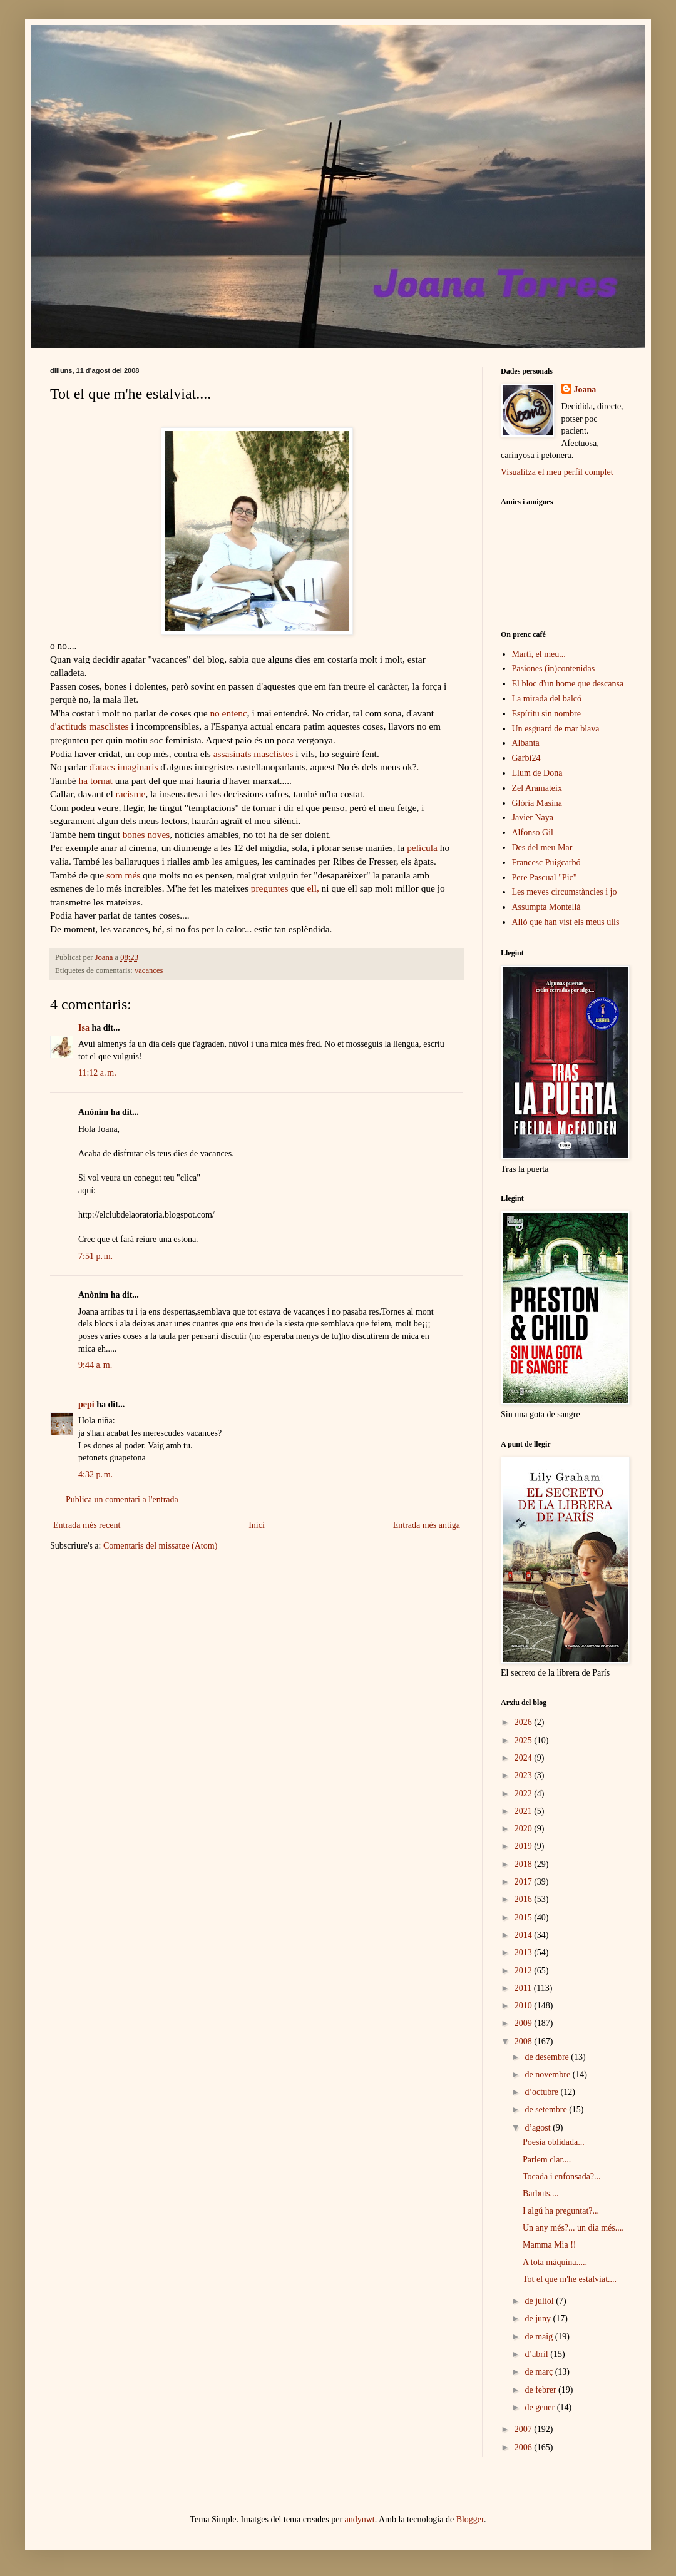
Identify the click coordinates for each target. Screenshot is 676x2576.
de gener (540, 2407)
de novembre (548, 2074)
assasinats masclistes (253, 753)
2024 (525, 1758)
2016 (525, 1899)
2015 (525, 1917)
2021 (525, 1811)
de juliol (540, 2301)
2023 (525, 1775)
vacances (149, 970)
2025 (525, 1740)
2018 (525, 1864)
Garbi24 (526, 758)
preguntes (270, 888)
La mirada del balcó (547, 698)
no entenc (228, 713)
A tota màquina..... (555, 2262)
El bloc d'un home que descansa (568, 683)
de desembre (548, 2057)
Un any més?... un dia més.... (573, 2227)
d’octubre (542, 2092)
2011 (524, 1988)
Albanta (526, 743)
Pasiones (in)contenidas (553, 668)
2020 (525, 1828)
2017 (525, 1881)
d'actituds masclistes (90, 726)
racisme (131, 793)
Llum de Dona (537, 773)
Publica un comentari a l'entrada (122, 1499)
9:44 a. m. (95, 1365)
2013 (525, 1952)
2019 (525, 1846)
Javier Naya (532, 817)
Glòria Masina (537, 803)
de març (540, 2371)
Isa (84, 1027)
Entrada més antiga (426, 1525)
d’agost (539, 2127)
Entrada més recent (86, 1525)
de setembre (547, 2109)
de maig (540, 2336)
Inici (256, 1525)
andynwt (360, 2519)
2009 (525, 2023)
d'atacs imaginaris (123, 766)
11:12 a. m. (97, 1072)
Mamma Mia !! (549, 2244)
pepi (86, 1404)
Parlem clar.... (547, 2159)
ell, (312, 888)
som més (123, 875)
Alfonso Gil (533, 832)
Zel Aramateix (537, 788)
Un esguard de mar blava (556, 728)
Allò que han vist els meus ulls (566, 922)
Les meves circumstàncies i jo (564, 892)
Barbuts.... (541, 2193)
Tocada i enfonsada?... (562, 2176)
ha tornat (96, 780)
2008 (525, 2041)
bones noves (146, 834)
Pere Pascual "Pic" (544, 877)
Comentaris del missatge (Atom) (160, 1545)
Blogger (470, 2519)
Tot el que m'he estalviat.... (570, 2279)
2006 (525, 2447)
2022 (525, 1793)
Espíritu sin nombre (546, 713)
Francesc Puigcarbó (546, 862)
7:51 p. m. (95, 1256)
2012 (525, 1970)
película (422, 847)
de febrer (541, 2390)
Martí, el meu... (539, 654)
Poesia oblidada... (554, 2142)
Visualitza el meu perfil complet (557, 472)
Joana (585, 389)
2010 (525, 2005)
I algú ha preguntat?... (561, 2211)
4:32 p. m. (95, 1474)
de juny (539, 2318)
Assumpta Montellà (546, 907)
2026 (525, 1722)
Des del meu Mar (542, 847)
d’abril (537, 2354)
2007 (525, 2429)
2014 (525, 1935)
